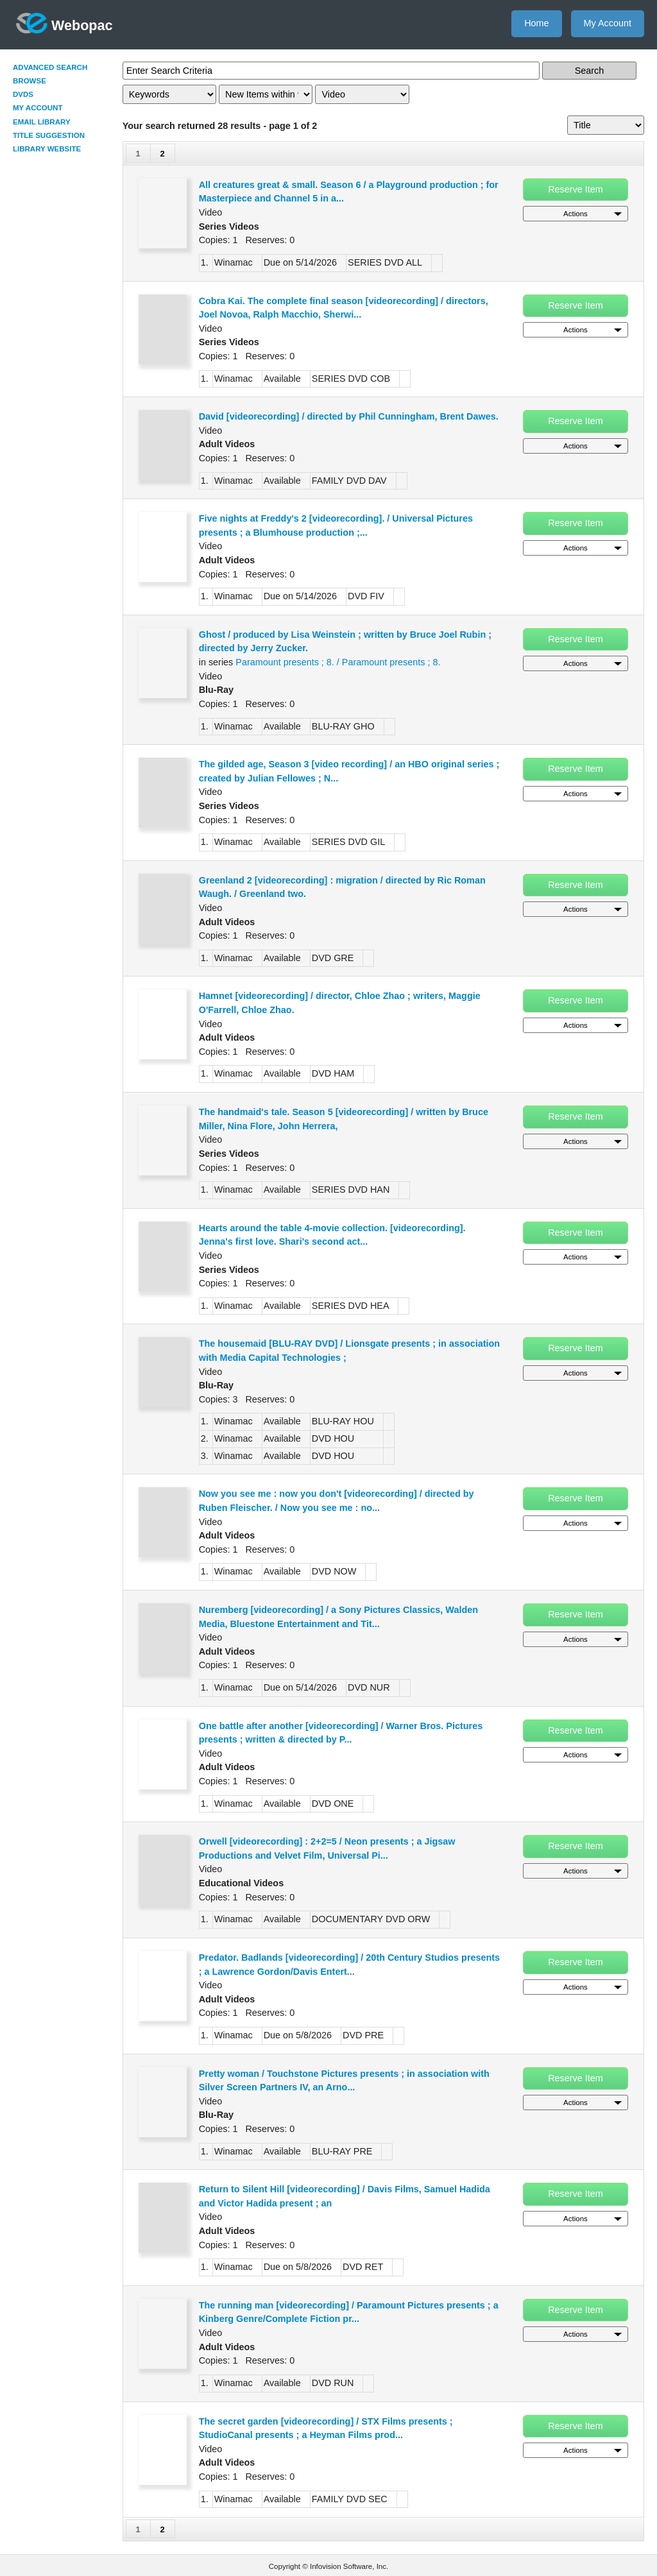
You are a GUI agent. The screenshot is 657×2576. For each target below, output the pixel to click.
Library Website (47, 149)
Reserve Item (575, 189)
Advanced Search (50, 67)
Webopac (64, 23)
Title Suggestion (49, 135)
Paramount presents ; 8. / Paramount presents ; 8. (337, 662)
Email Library (42, 122)
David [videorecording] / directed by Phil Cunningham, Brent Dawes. (349, 416)
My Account (607, 23)
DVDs (23, 94)
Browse (29, 81)
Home (536, 23)
